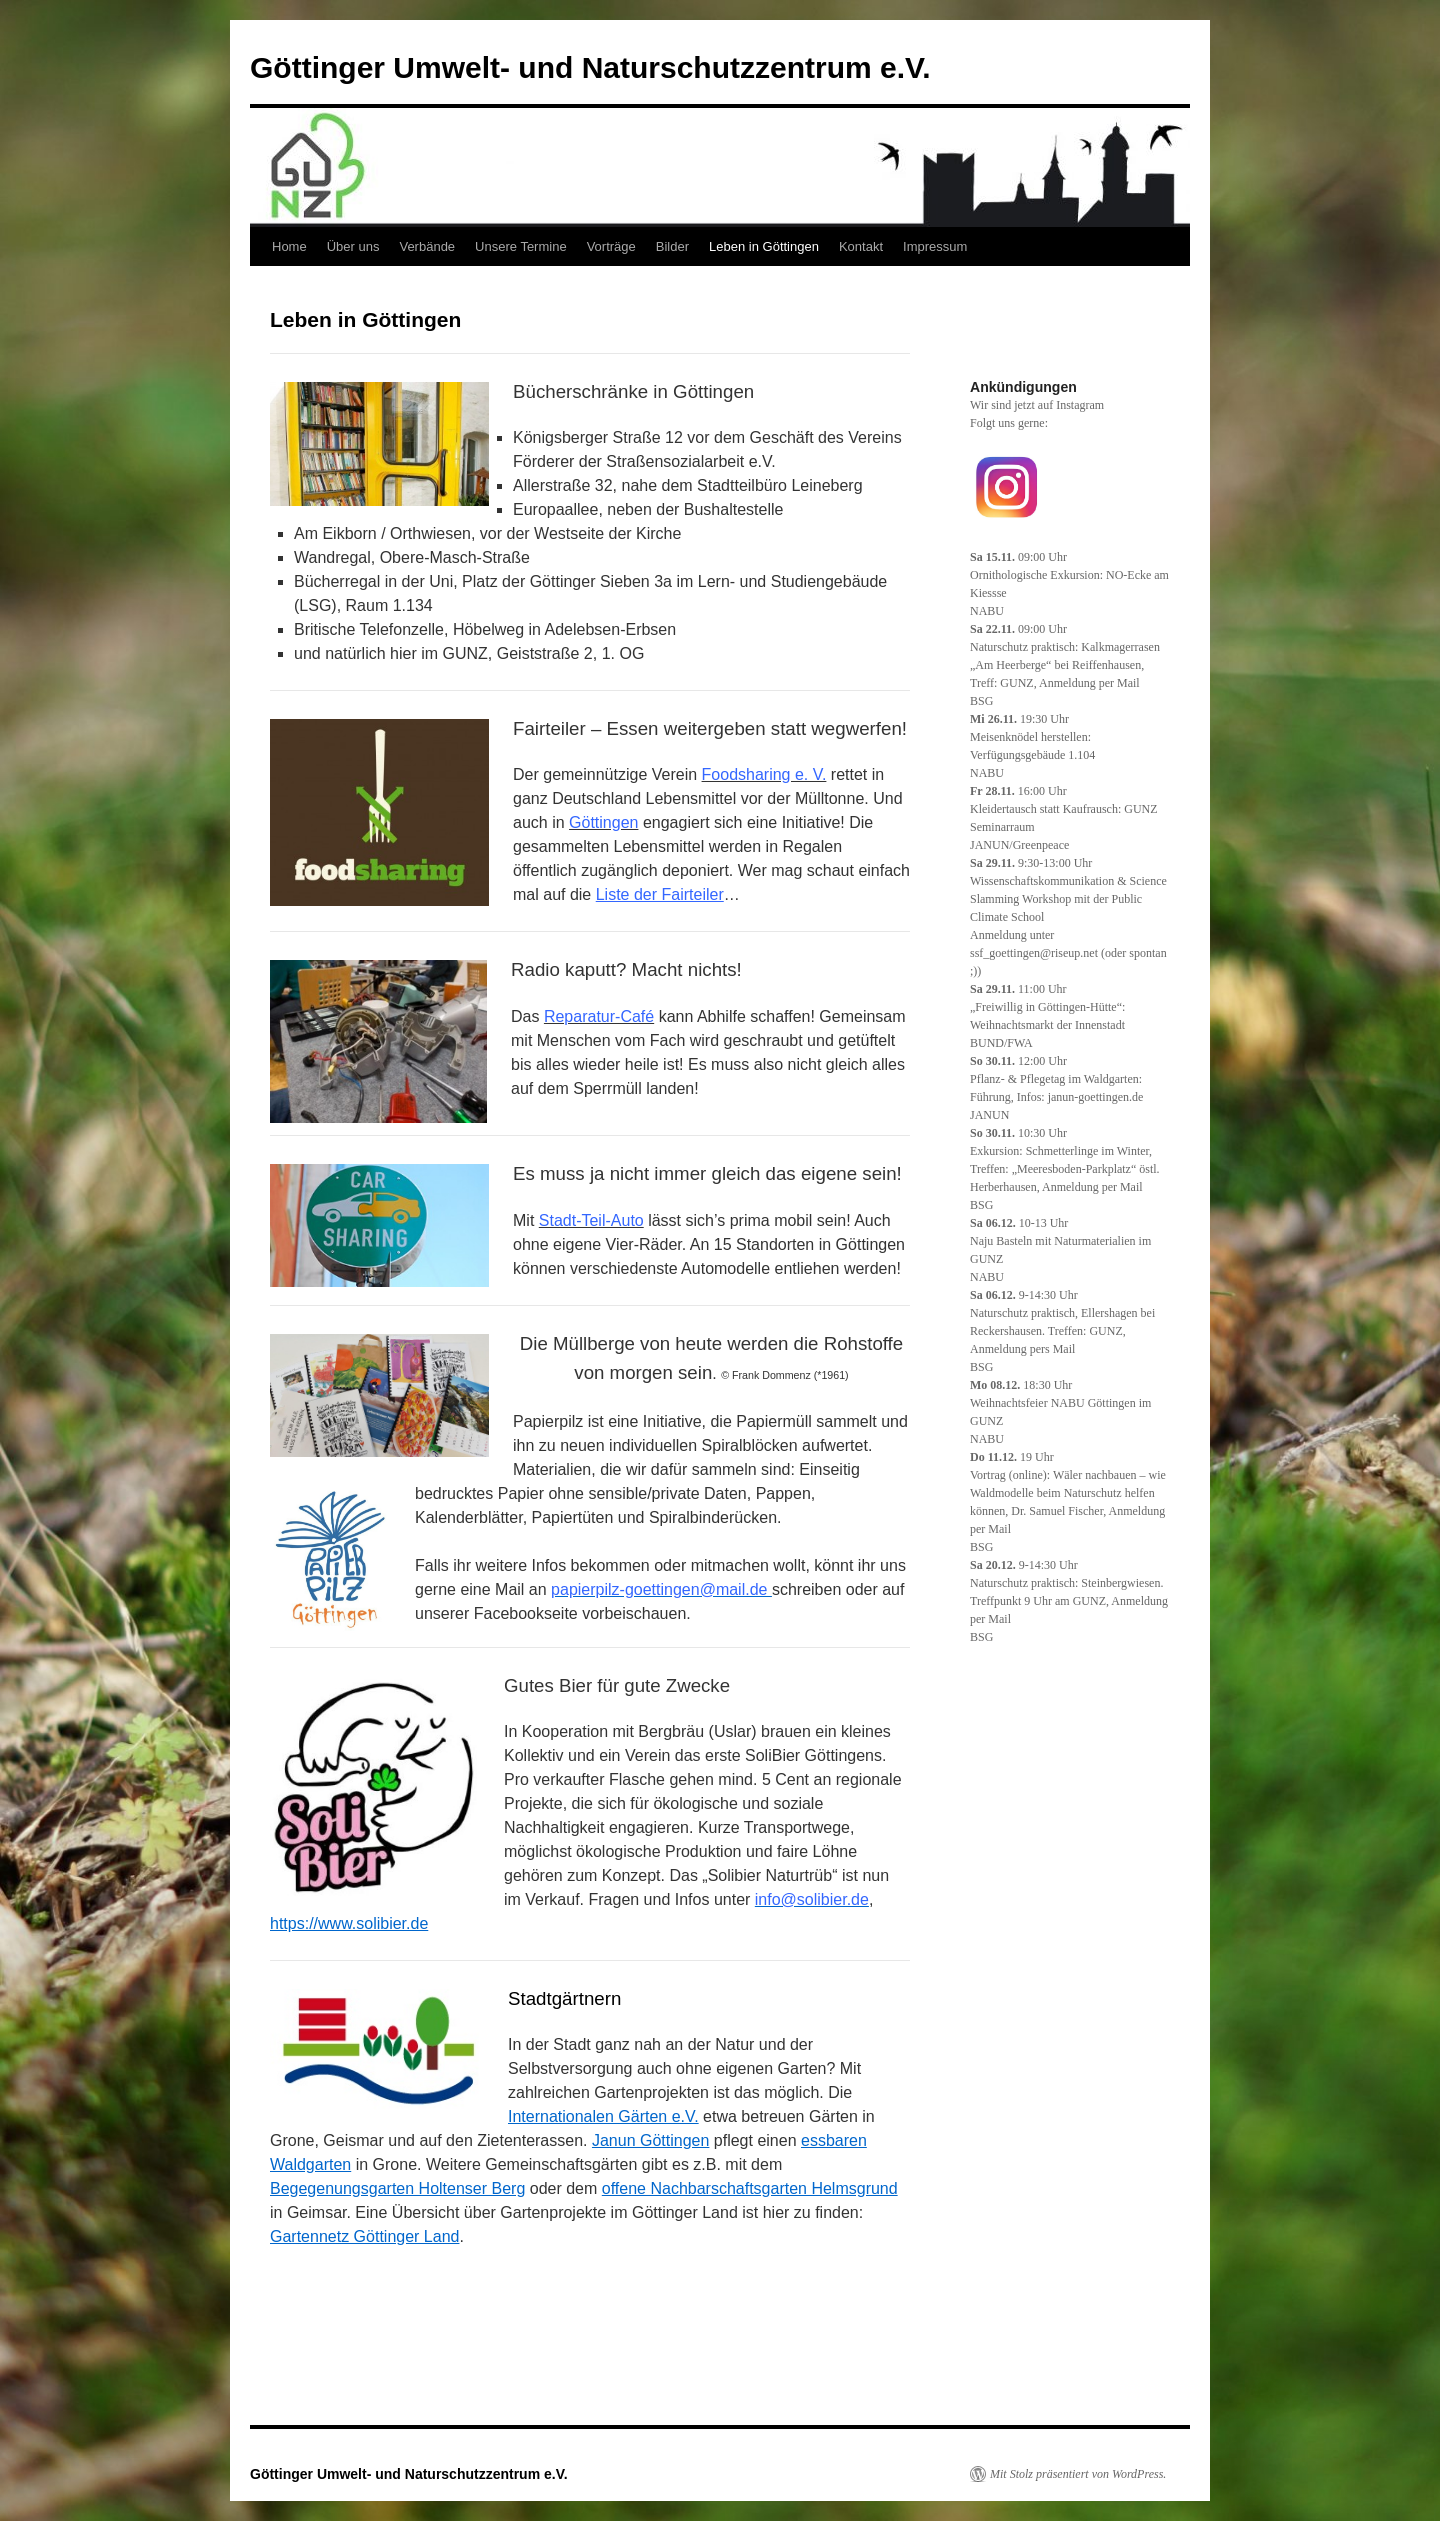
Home (289, 246)
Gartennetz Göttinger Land (364, 2236)
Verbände (427, 246)
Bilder (672, 246)
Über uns (353, 246)
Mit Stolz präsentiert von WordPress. (1078, 2474)
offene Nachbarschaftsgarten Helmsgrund (750, 2188)
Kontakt (861, 246)
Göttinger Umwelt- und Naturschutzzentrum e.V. (590, 67)
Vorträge (611, 246)
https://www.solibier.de (349, 1923)
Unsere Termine (521, 246)
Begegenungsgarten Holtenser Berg (397, 2188)
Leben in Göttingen (764, 246)
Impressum (935, 246)
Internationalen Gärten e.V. (603, 2116)
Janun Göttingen (650, 2140)
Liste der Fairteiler (660, 894)
